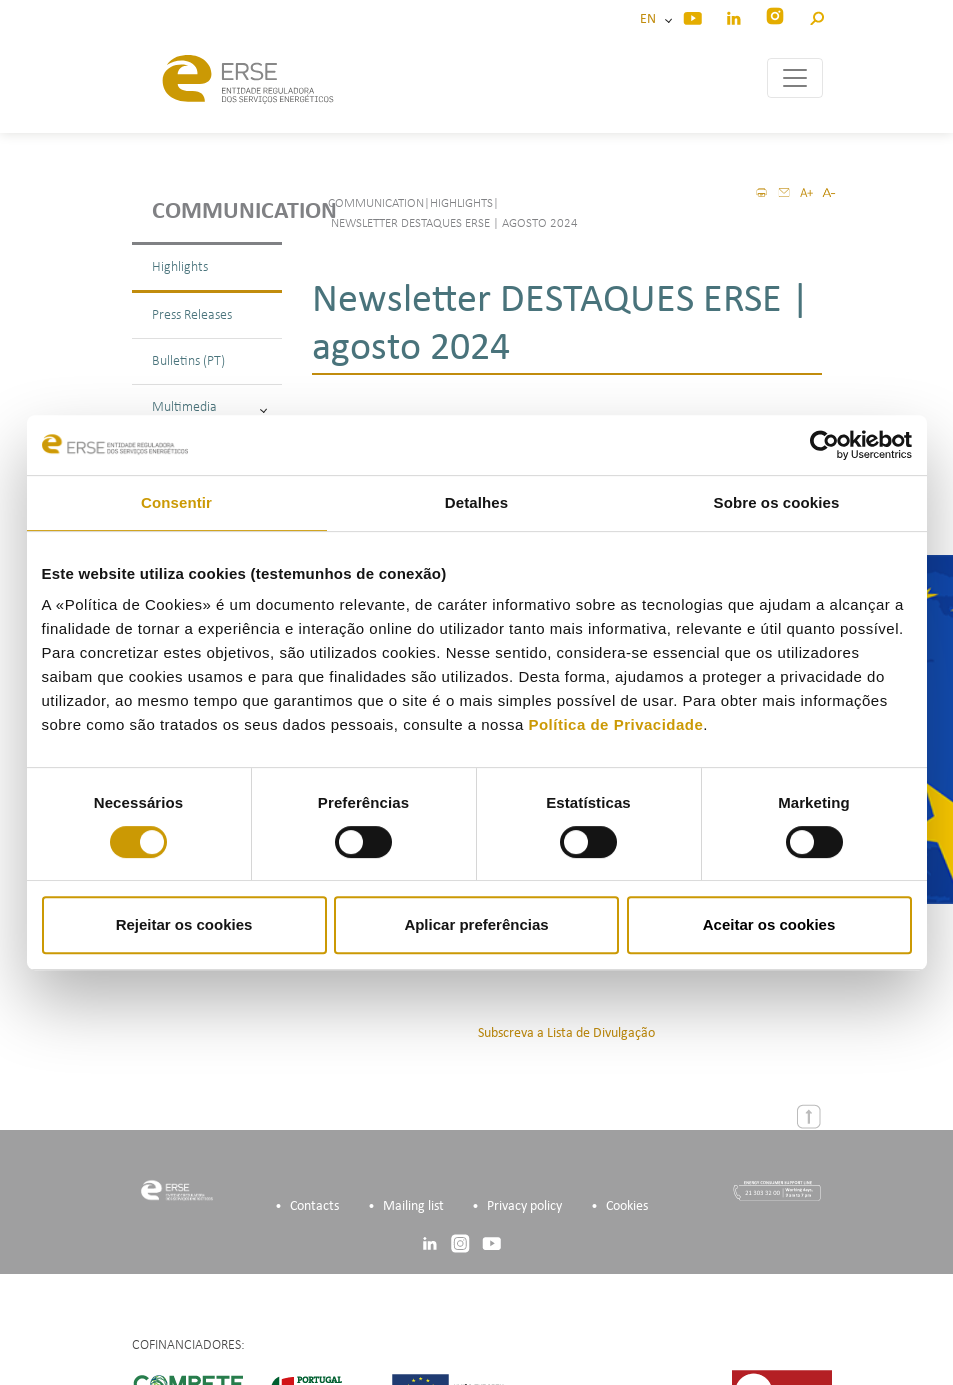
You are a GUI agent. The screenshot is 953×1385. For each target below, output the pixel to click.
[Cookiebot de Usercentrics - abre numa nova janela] (824, 445)
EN (651, 19)
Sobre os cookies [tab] (777, 502)
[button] (816, 15)
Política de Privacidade (615, 724)
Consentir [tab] (176, 502)
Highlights (180, 267)
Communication (217, 212)
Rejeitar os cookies (184, 924)
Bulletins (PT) (188, 361)
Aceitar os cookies (769, 924)
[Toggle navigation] (795, 78)
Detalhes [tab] (476, 502)
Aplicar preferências (476, 924)
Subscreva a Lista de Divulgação (566, 1032)
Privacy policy (524, 1205)
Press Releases (192, 315)
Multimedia (209, 407)
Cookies (627, 1205)
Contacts (314, 1205)
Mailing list (413, 1205)
